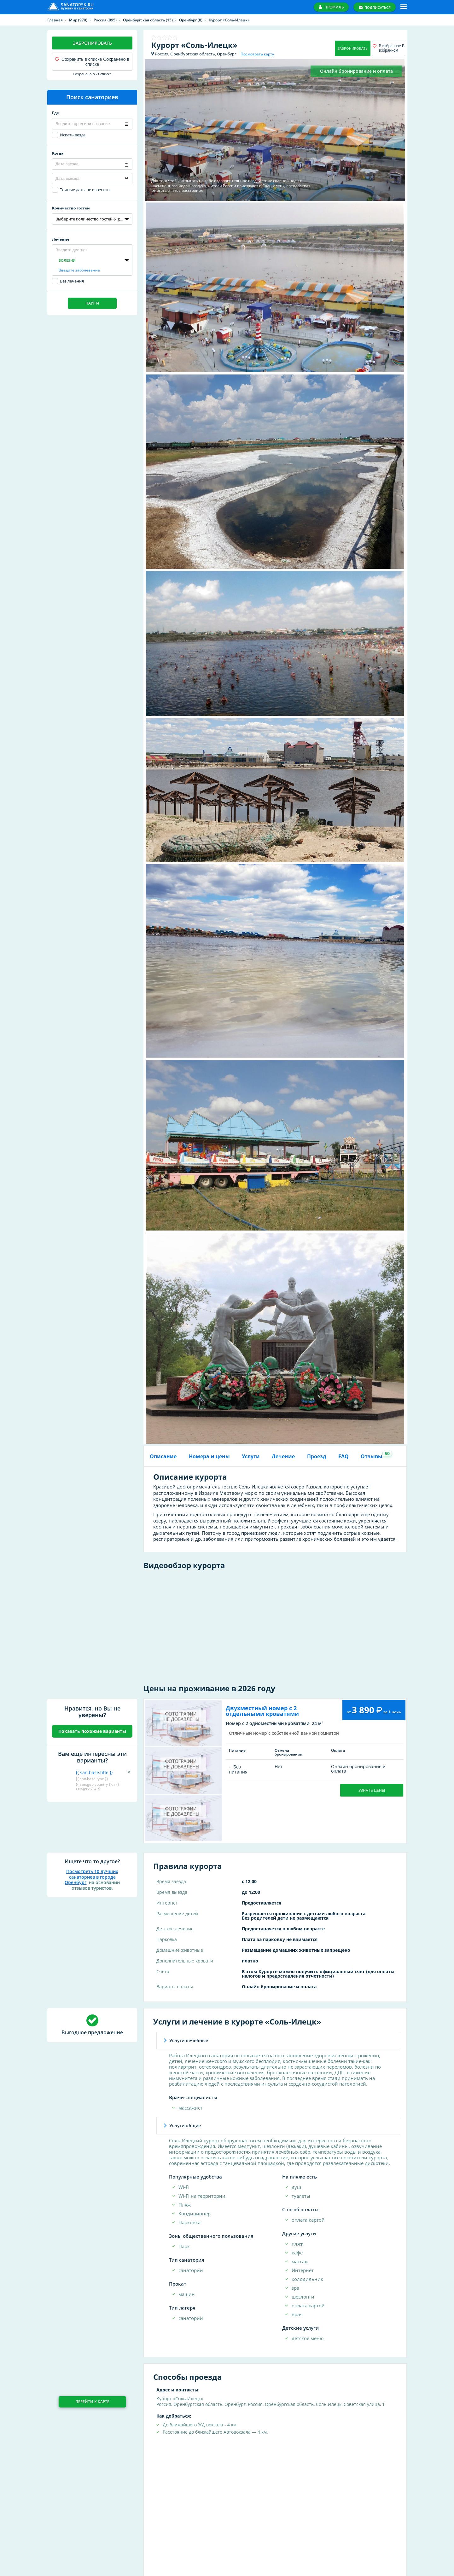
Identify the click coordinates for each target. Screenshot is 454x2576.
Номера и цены (209, 1456)
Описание (163, 1456)
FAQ (343, 1456)
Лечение (283, 1456)
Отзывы (374, 1455)
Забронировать (92, 43)
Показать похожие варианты (92, 1731)
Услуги (251, 1456)
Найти (92, 303)
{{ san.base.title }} (94, 1772)
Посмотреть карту (257, 54)
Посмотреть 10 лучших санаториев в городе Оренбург (91, 1876)
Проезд (316, 1456)
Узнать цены (371, 1790)
